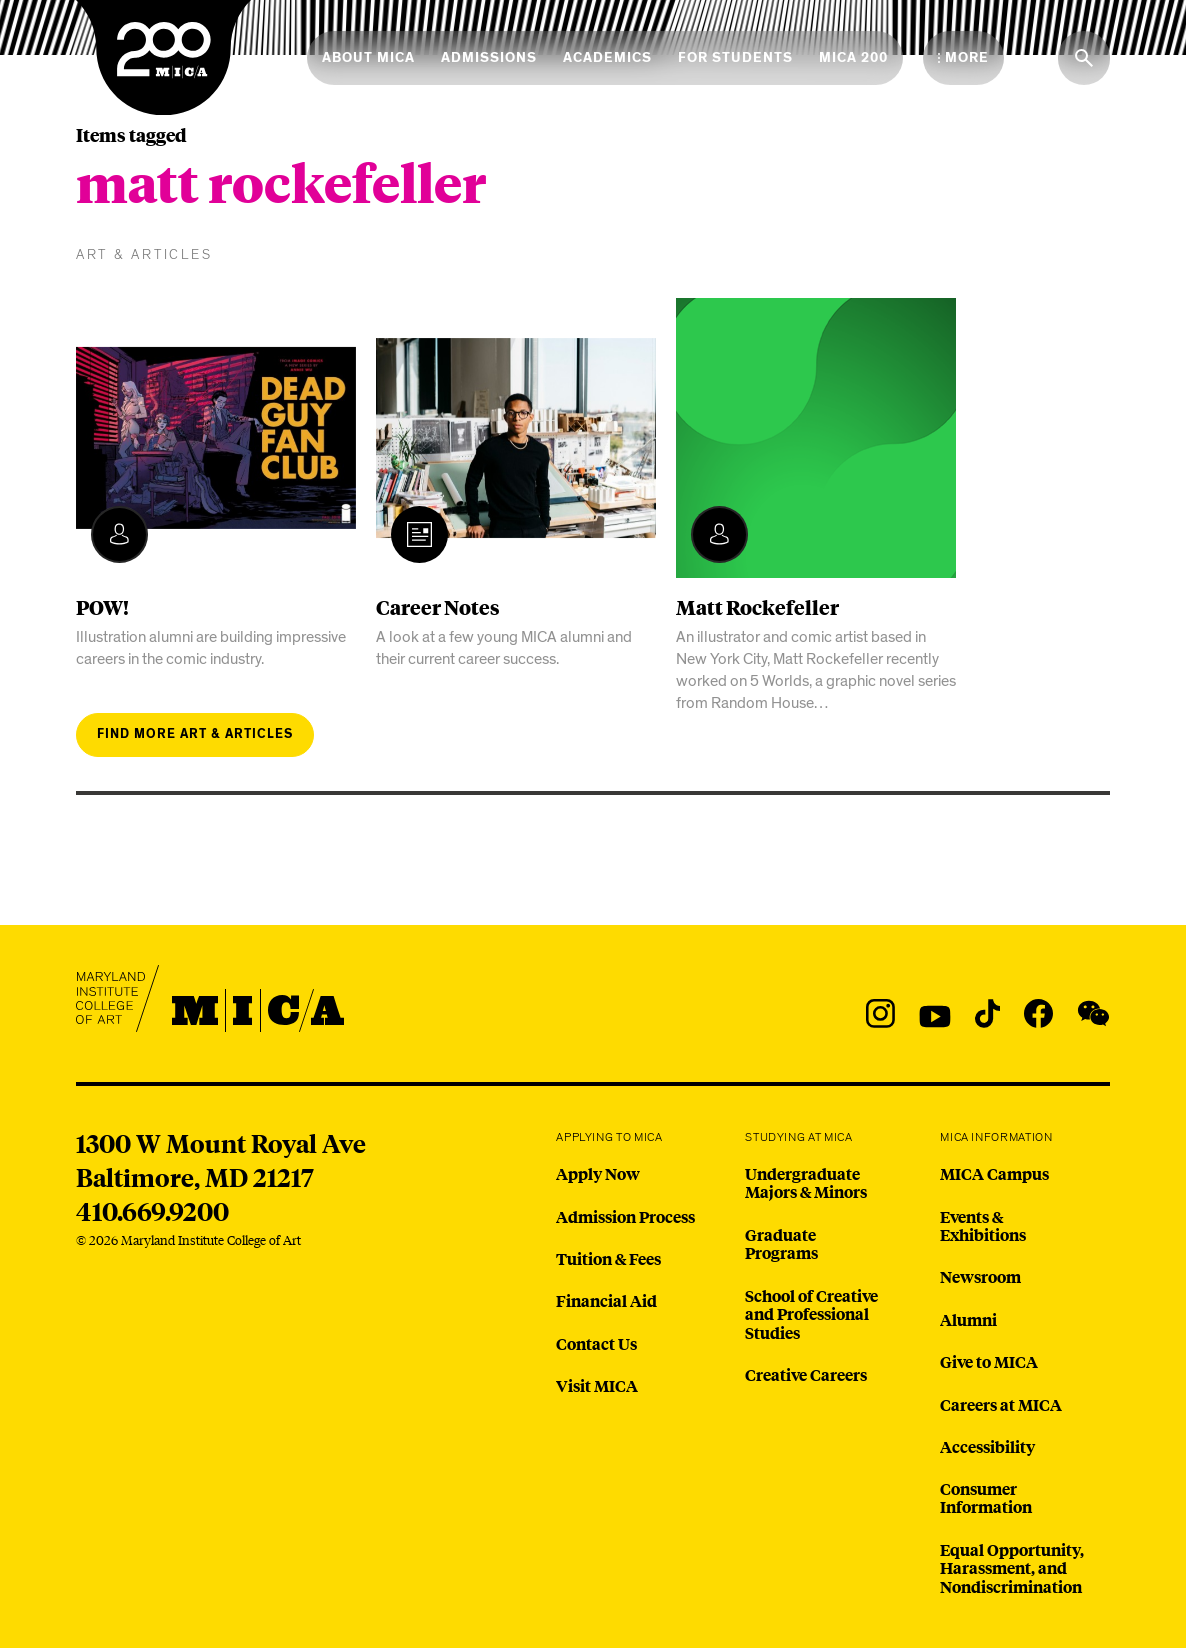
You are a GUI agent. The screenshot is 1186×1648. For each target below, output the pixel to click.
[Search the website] (1084, 58)
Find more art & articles (195, 734)
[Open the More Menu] (963, 58)
